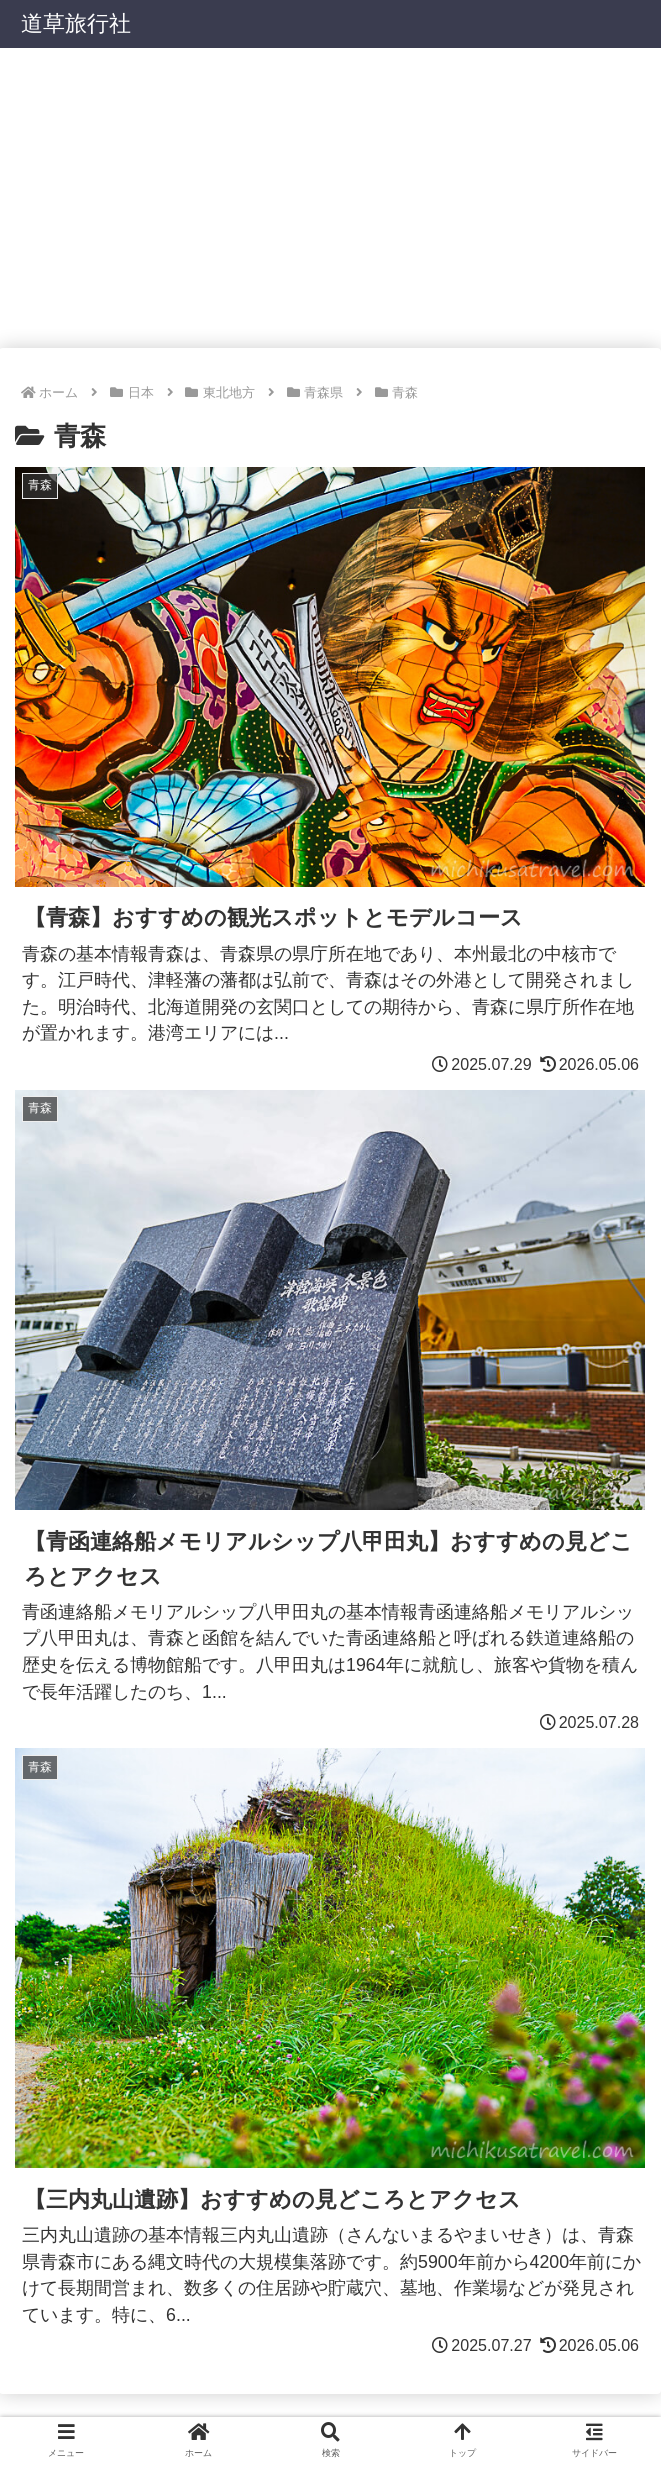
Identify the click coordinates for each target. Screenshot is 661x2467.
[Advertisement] (330, 198)
